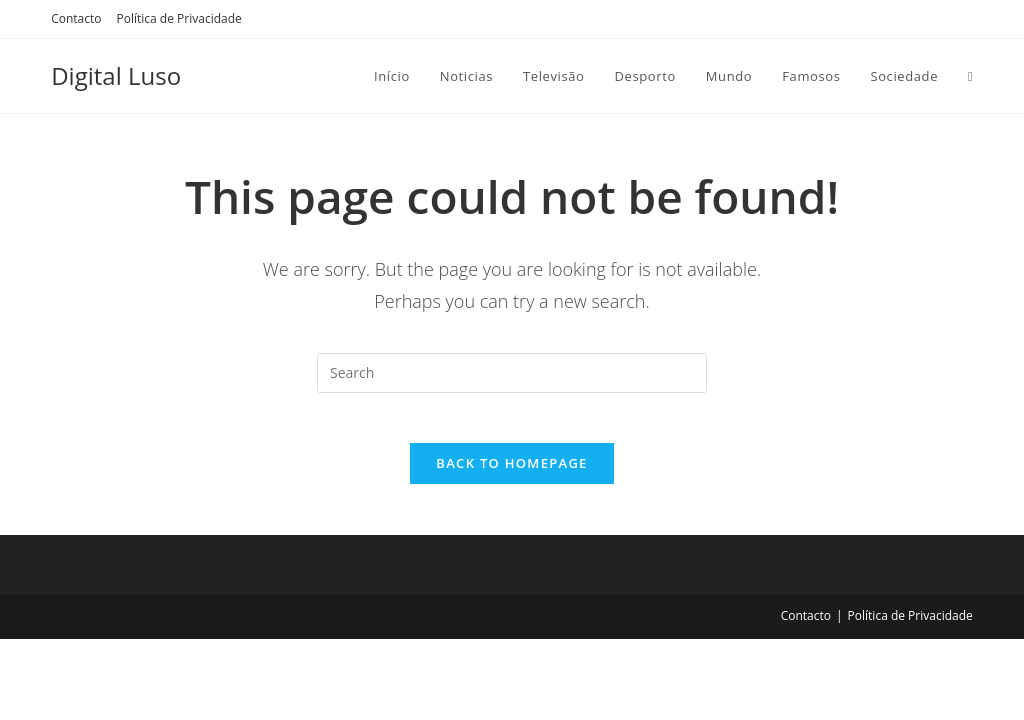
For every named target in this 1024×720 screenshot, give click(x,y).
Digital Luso (116, 75)
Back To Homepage (511, 474)
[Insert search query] (512, 373)
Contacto (76, 18)
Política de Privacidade (179, 18)
